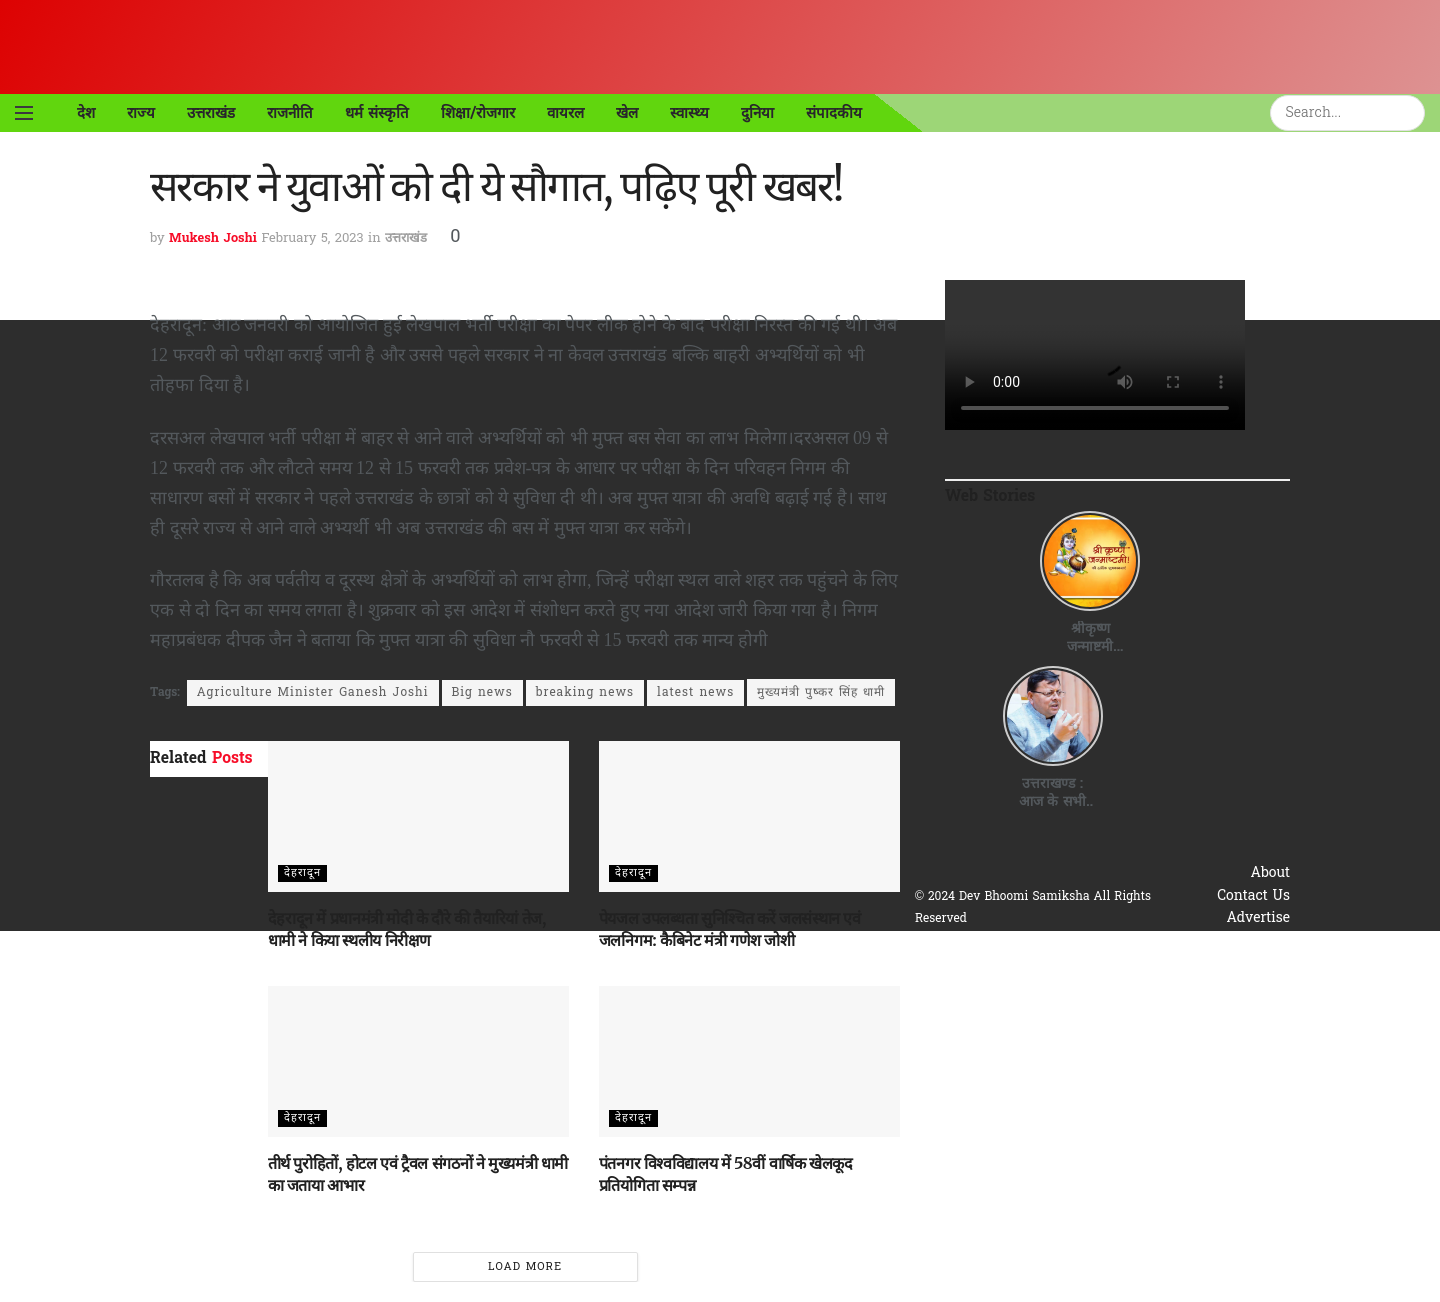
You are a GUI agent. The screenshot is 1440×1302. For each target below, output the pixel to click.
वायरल (565, 113)
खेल (627, 113)
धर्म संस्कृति (377, 113)
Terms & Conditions (1223, 963)
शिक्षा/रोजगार (478, 113)
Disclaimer (1254, 985)
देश (86, 113)
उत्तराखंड (211, 113)
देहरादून (302, 873)
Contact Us (1253, 896)
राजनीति (290, 113)
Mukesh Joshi (213, 238)
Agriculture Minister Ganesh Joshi (313, 693)
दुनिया (757, 113)
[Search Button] (1413, 113)
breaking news (585, 693)
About (1271, 873)
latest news (695, 693)
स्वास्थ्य (689, 113)
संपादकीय (834, 113)
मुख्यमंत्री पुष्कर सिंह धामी (821, 693)
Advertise (1258, 918)
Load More (525, 1267)
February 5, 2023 (312, 238)
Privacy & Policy (1235, 941)
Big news (482, 693)
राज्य (141, 113)
